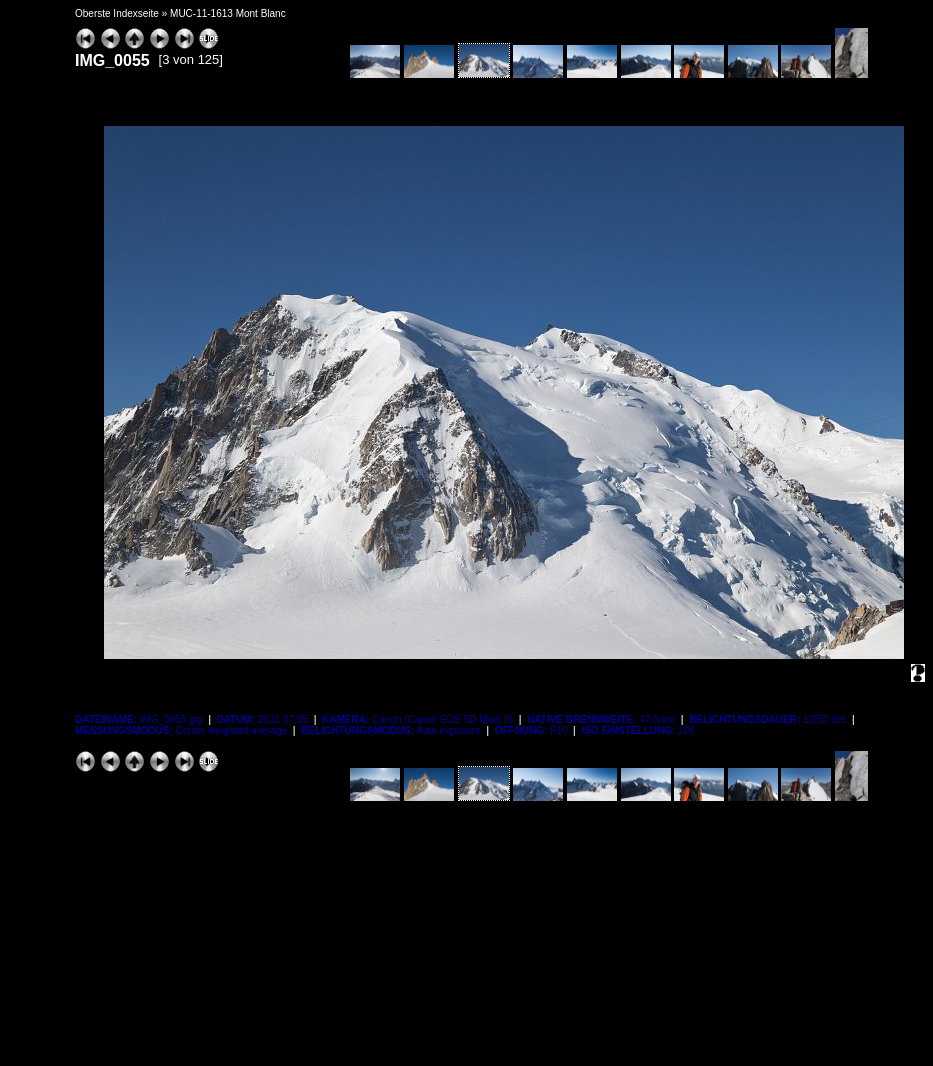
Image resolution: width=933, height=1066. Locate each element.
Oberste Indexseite (117, 13)
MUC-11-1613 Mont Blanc (228, 13)
